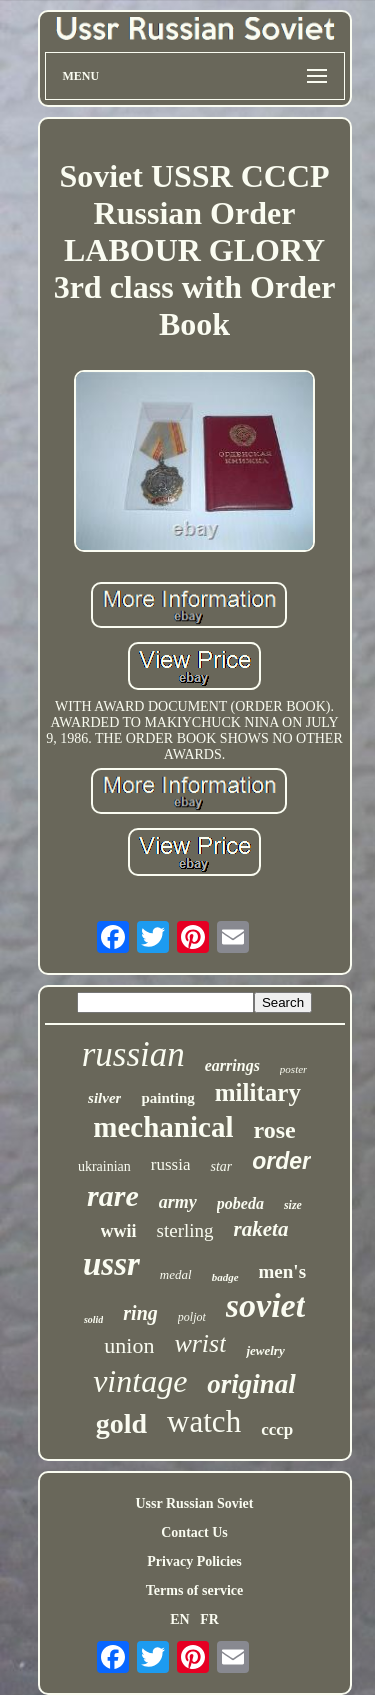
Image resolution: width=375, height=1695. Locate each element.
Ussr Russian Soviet (195, 1503)
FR (209, 1619)
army (178, 1202)
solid (93, 1319)
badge (225, 1277)
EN (179, 1619)
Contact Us (194, 1532)
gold (121, 1423)
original (251, 1384)
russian (133, 1054)
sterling (185, 1230)
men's (283, 1271)
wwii (119, 1231)
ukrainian (104, 1166)
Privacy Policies (194, 1561)
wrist (200, 1343)
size (293, 1205)
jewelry (265, 1350)
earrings (232, 1065)
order (281, 1161)
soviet (265, 1305)
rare (113, 1195)
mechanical (163, 1127)
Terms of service (194, 1590)
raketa (261, 1229)
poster (294, 1069)
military (258, 1092)
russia (171, 1164)
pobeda (240, 1203)
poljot (192, 1317)
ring (140, 1313)
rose (274, 1130)
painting (167, 1098)
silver (104, 1098)
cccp (277, 1429)
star (221, 1166)
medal (176, 1274)
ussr (111, 1264)
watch (204, 1421)
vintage (140, 1381)
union (129, 1345)
